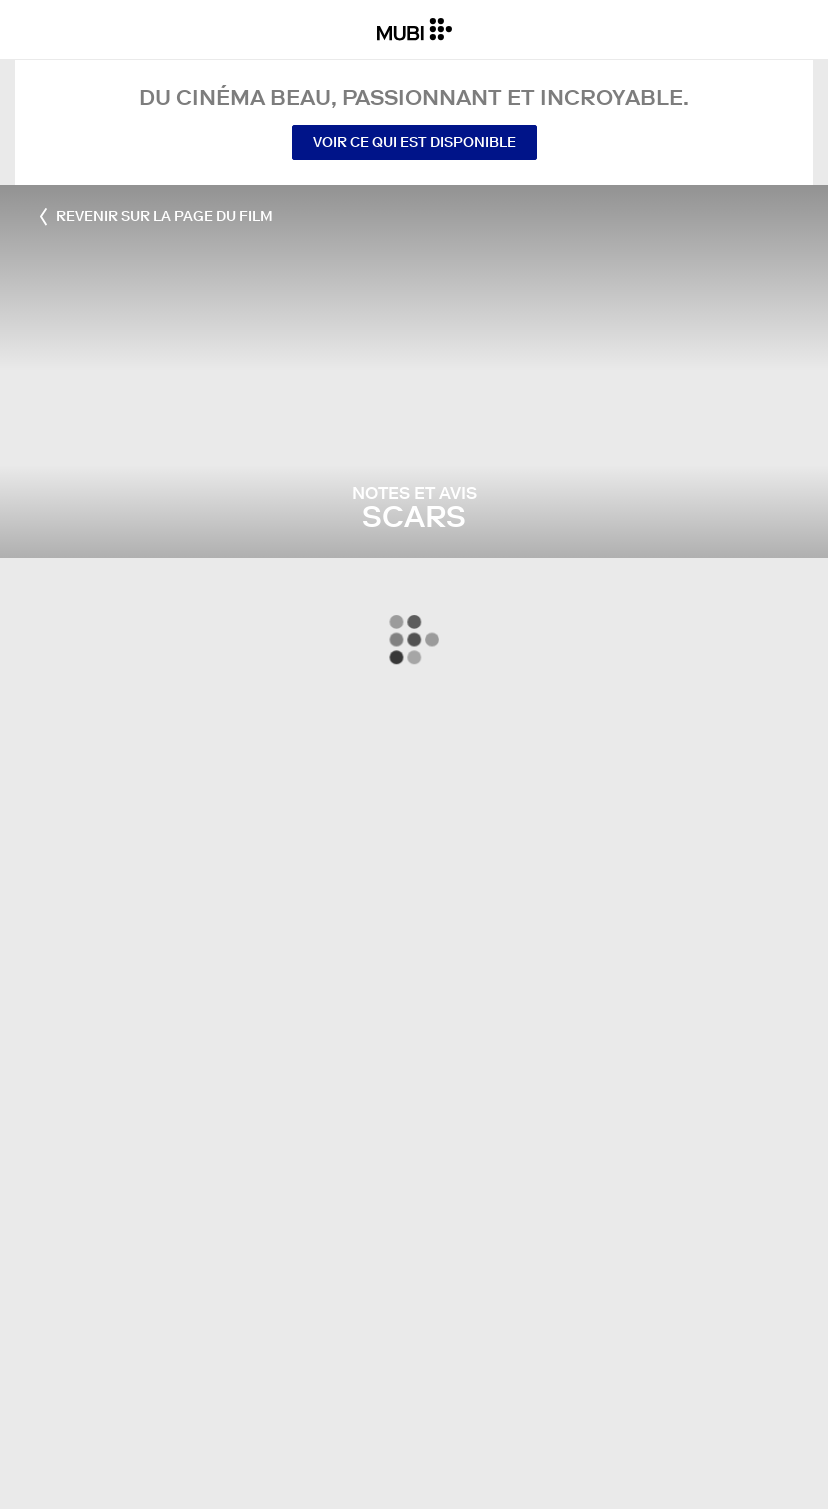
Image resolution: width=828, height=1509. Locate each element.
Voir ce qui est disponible (414, 142)
